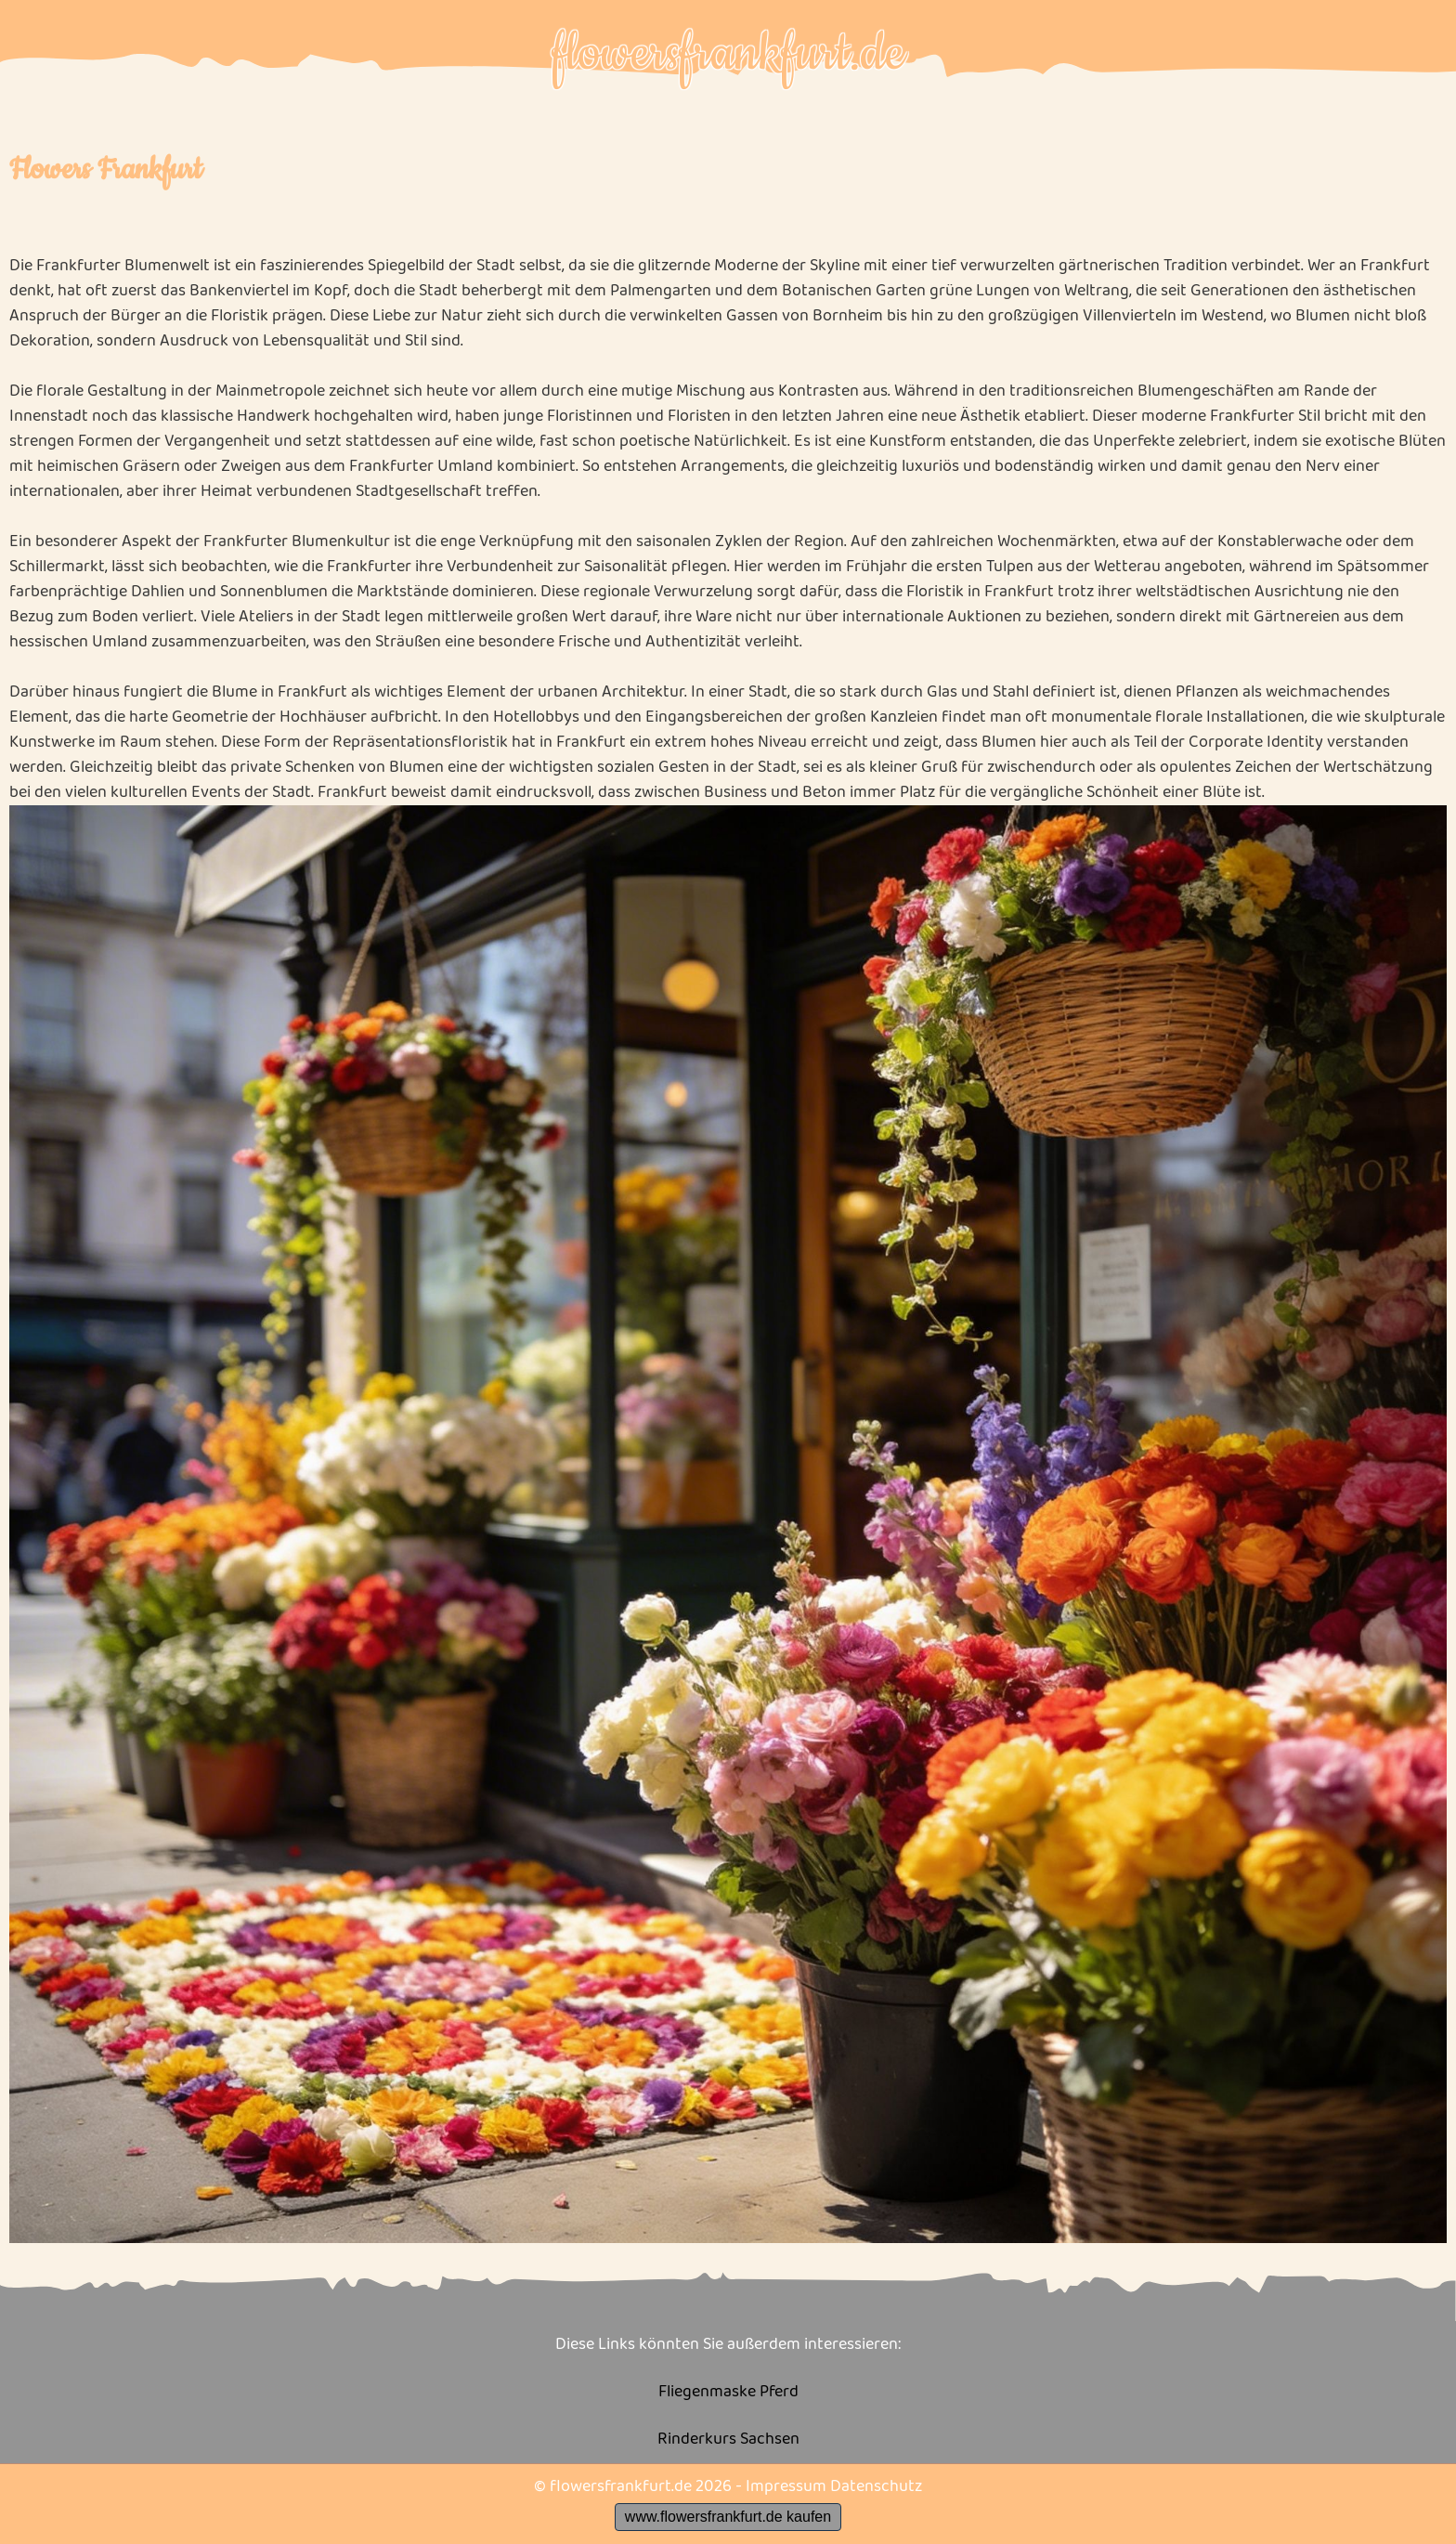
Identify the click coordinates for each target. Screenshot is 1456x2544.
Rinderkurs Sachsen (728, 2439)
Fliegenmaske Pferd (728, 2392)
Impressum (786, 2486)
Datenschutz (876, 2486)
